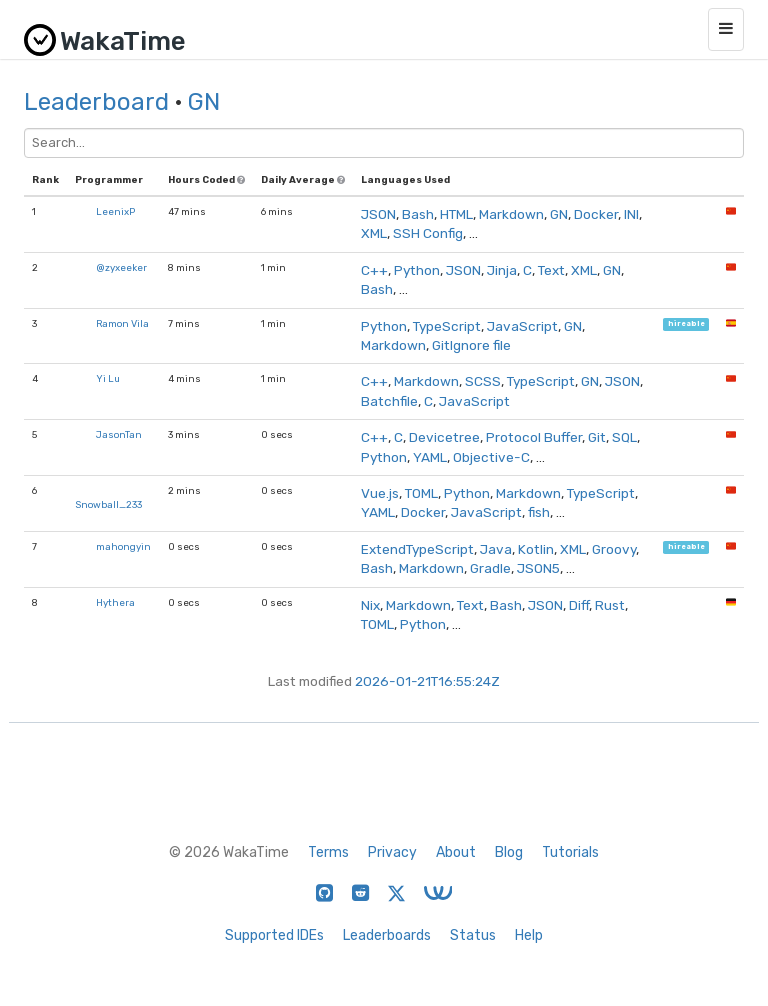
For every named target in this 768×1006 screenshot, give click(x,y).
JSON (378, 214)
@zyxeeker (121, 267)
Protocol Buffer (534, 437)
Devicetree (444, 437)
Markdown (511, 214)
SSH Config (428, 233)
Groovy (614, 549)
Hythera (115, 602)
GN (204, 102)
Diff (579, 605)
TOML (421, 493)
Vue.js (380, 493)
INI (631, 214)
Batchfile (389, 401)
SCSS (483, 381)
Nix (370, 605)
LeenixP (115, 211)
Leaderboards (387, 935)
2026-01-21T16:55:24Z (427, 681)
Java (496, 549)
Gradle (490, 568)
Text (551, 270)
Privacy (392, 852)
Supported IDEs (274, 935)
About (456, 852)
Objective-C (491, 457)
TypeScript (447, 326)
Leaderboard (96, 102)
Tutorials (570, 852)
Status (473, 935)
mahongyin (123, 546)
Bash (418, 214)
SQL (624, 437)
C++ (374, 270)
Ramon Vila (122, 323)
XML (374, 233)
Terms (328, 852)
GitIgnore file (471, 345)
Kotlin (536, 549)
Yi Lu (108, 378)
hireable (686, 324)
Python (417, 270)
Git (597, 437)
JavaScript (522, 326)
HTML (456, 214)
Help (529, 935)
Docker (596, 214)
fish (539, 512)
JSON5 (538, 568)
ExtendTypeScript (417, 549)
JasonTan (119, 434)
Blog (509, 852)
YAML (430, 457)
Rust (610, 605)
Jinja (502, 270)
